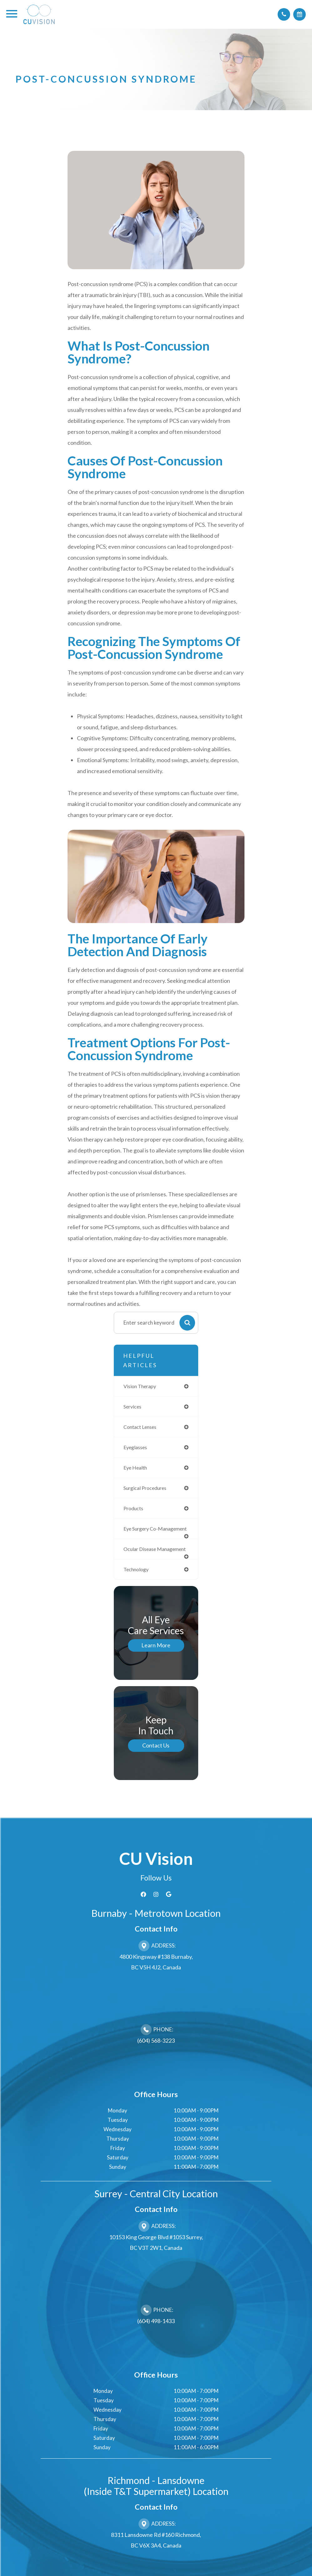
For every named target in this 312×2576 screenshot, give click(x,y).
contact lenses (141, 1428)
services (133, 1407)
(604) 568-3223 (156, 2061)
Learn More (156, 1666)
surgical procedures (147, 1490)
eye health (136, 1469)
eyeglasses (136, 1448)
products (134, 1511)
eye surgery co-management (142, 1536)
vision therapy (141, 1386)
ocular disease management (141, 1565)
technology (137, 1590)
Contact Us (156, 1766)
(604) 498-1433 (156, 2341)
